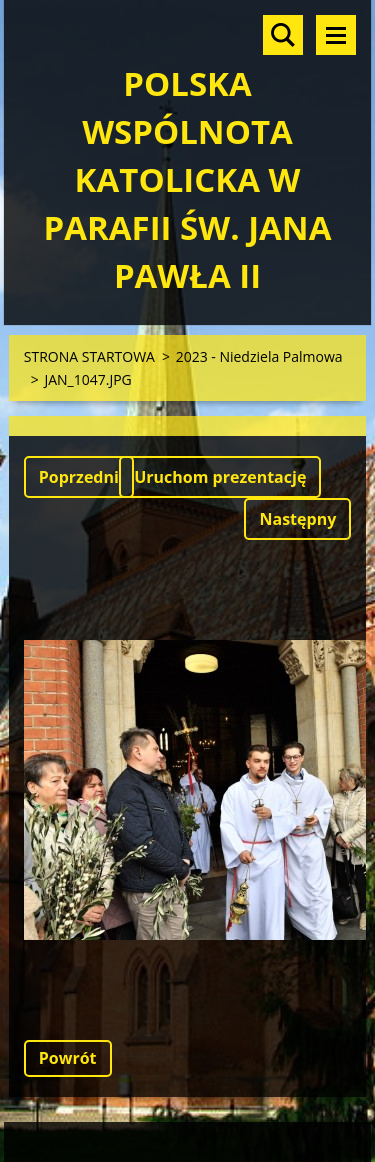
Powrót (68, 1058)
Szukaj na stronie (283, 35)
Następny (297, 519)
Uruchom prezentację (220, 477)
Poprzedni (79, 477)
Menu (336, 35)
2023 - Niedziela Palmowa (259, 356)
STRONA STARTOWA (89, 356)
